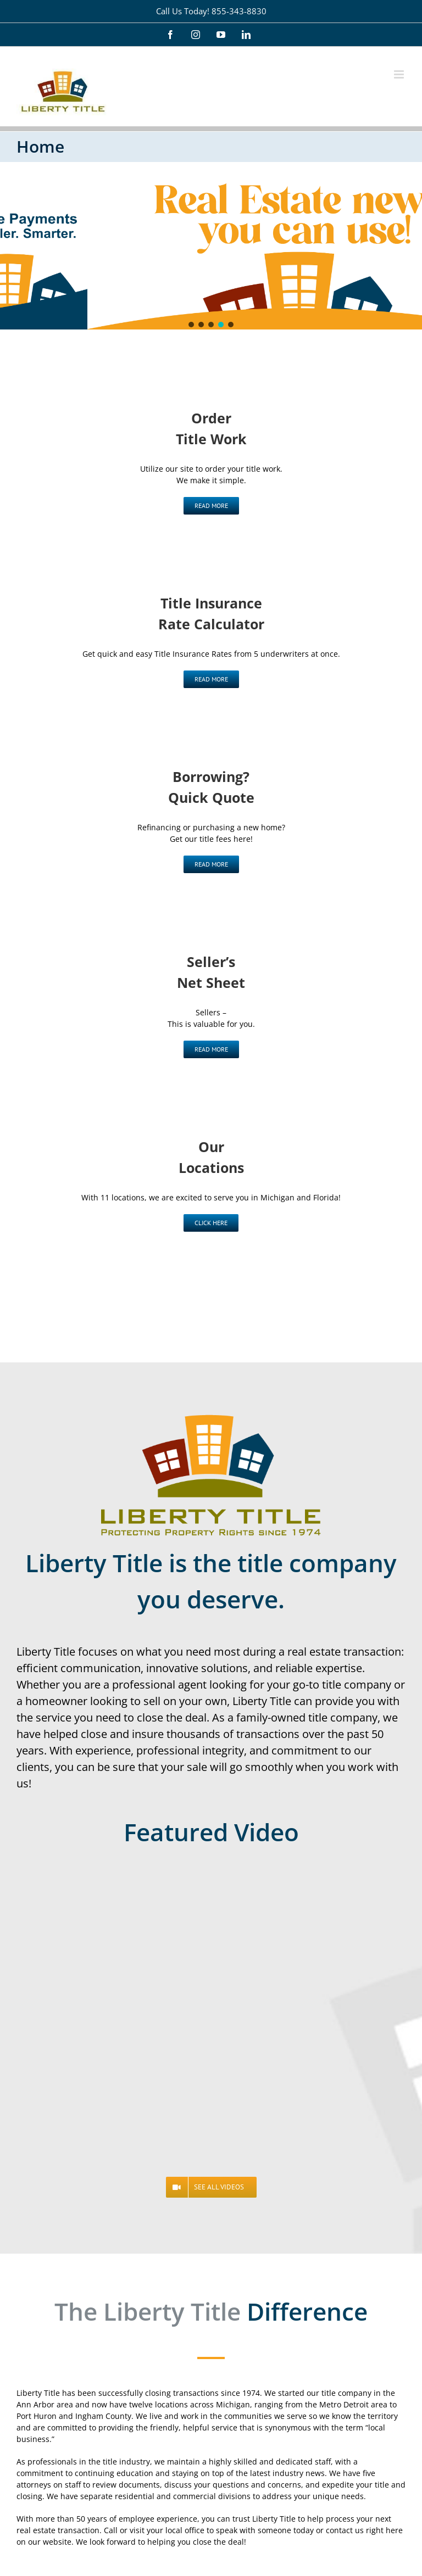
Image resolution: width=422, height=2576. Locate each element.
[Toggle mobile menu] (400, 74)
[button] (191, 324)
